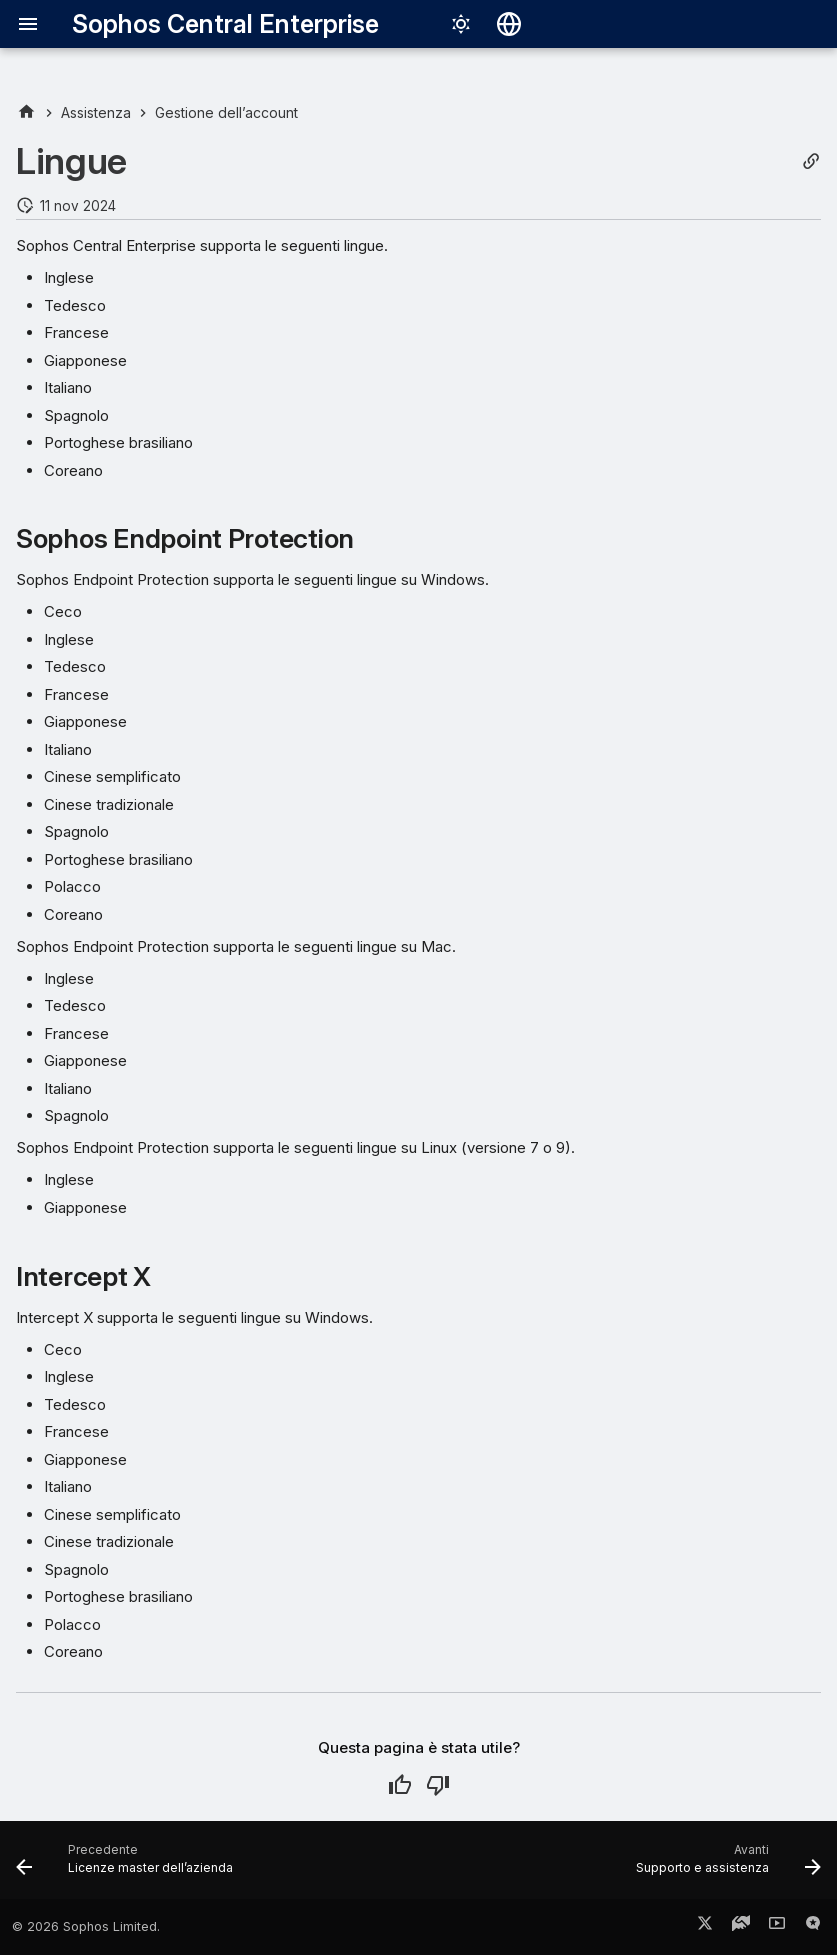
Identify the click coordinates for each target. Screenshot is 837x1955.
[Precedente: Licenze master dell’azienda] (128, 1866)
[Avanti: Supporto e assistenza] (724, 1866)
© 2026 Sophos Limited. (86, 1926)
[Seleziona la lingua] (509, 24)
